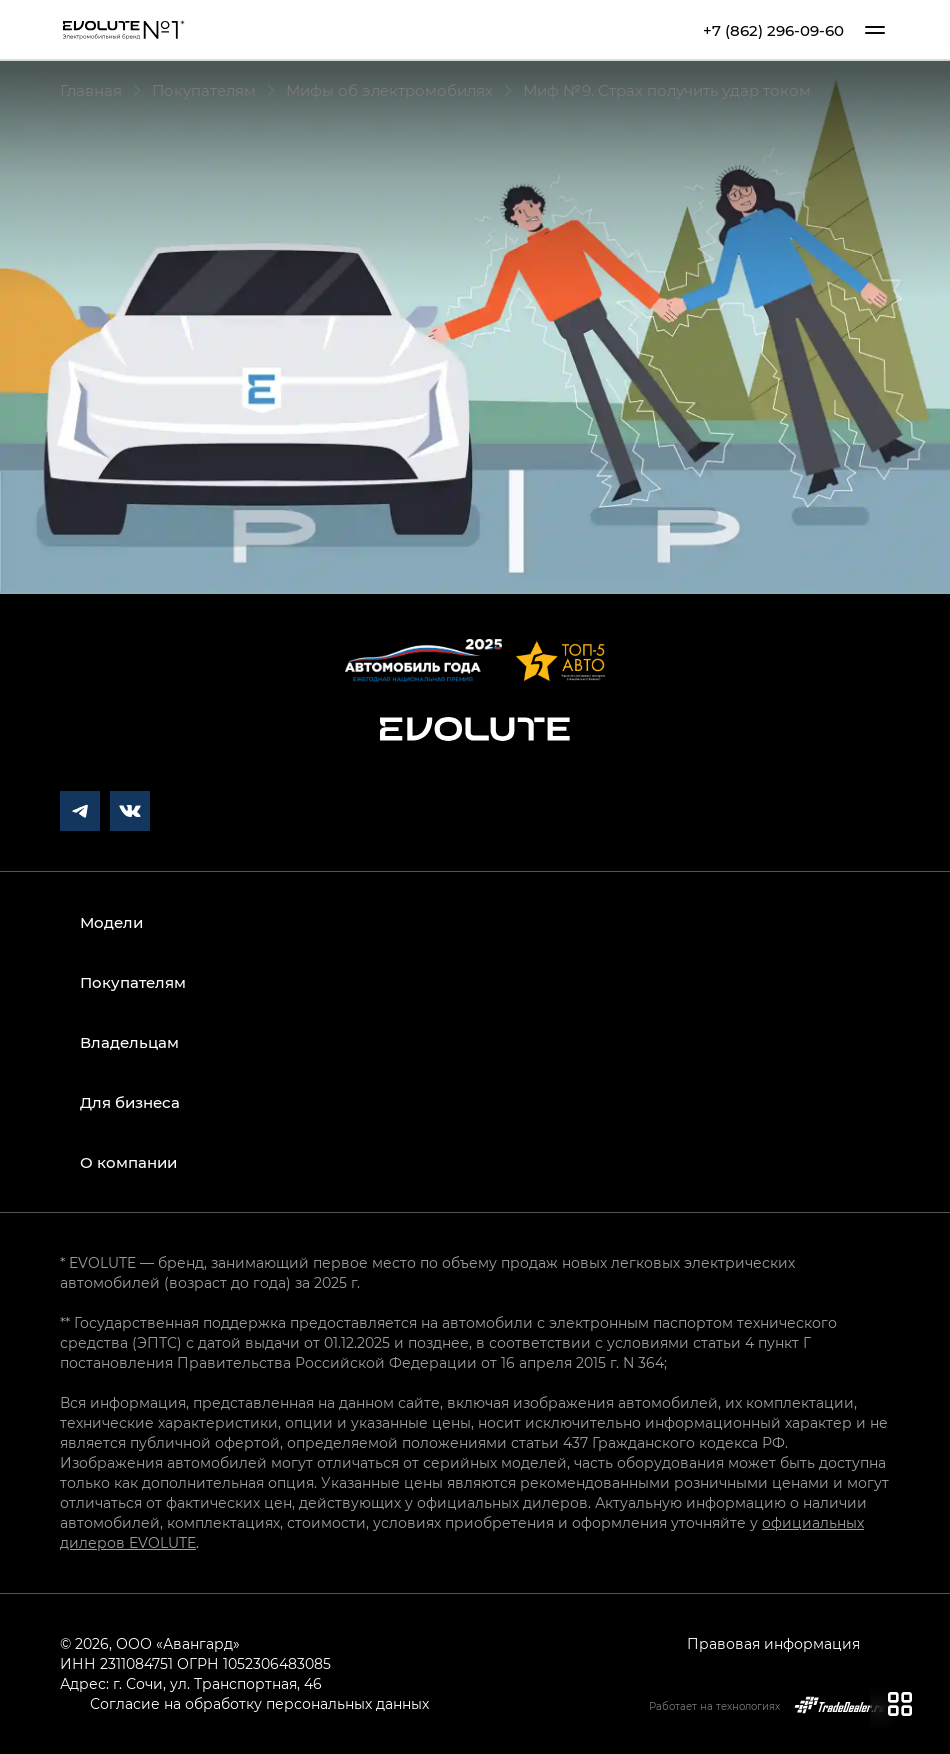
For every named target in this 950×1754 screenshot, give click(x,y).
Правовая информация (773, 1643)
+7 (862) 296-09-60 (773, 30)
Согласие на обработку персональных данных (259, 1703)
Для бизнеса (130, 1102)
